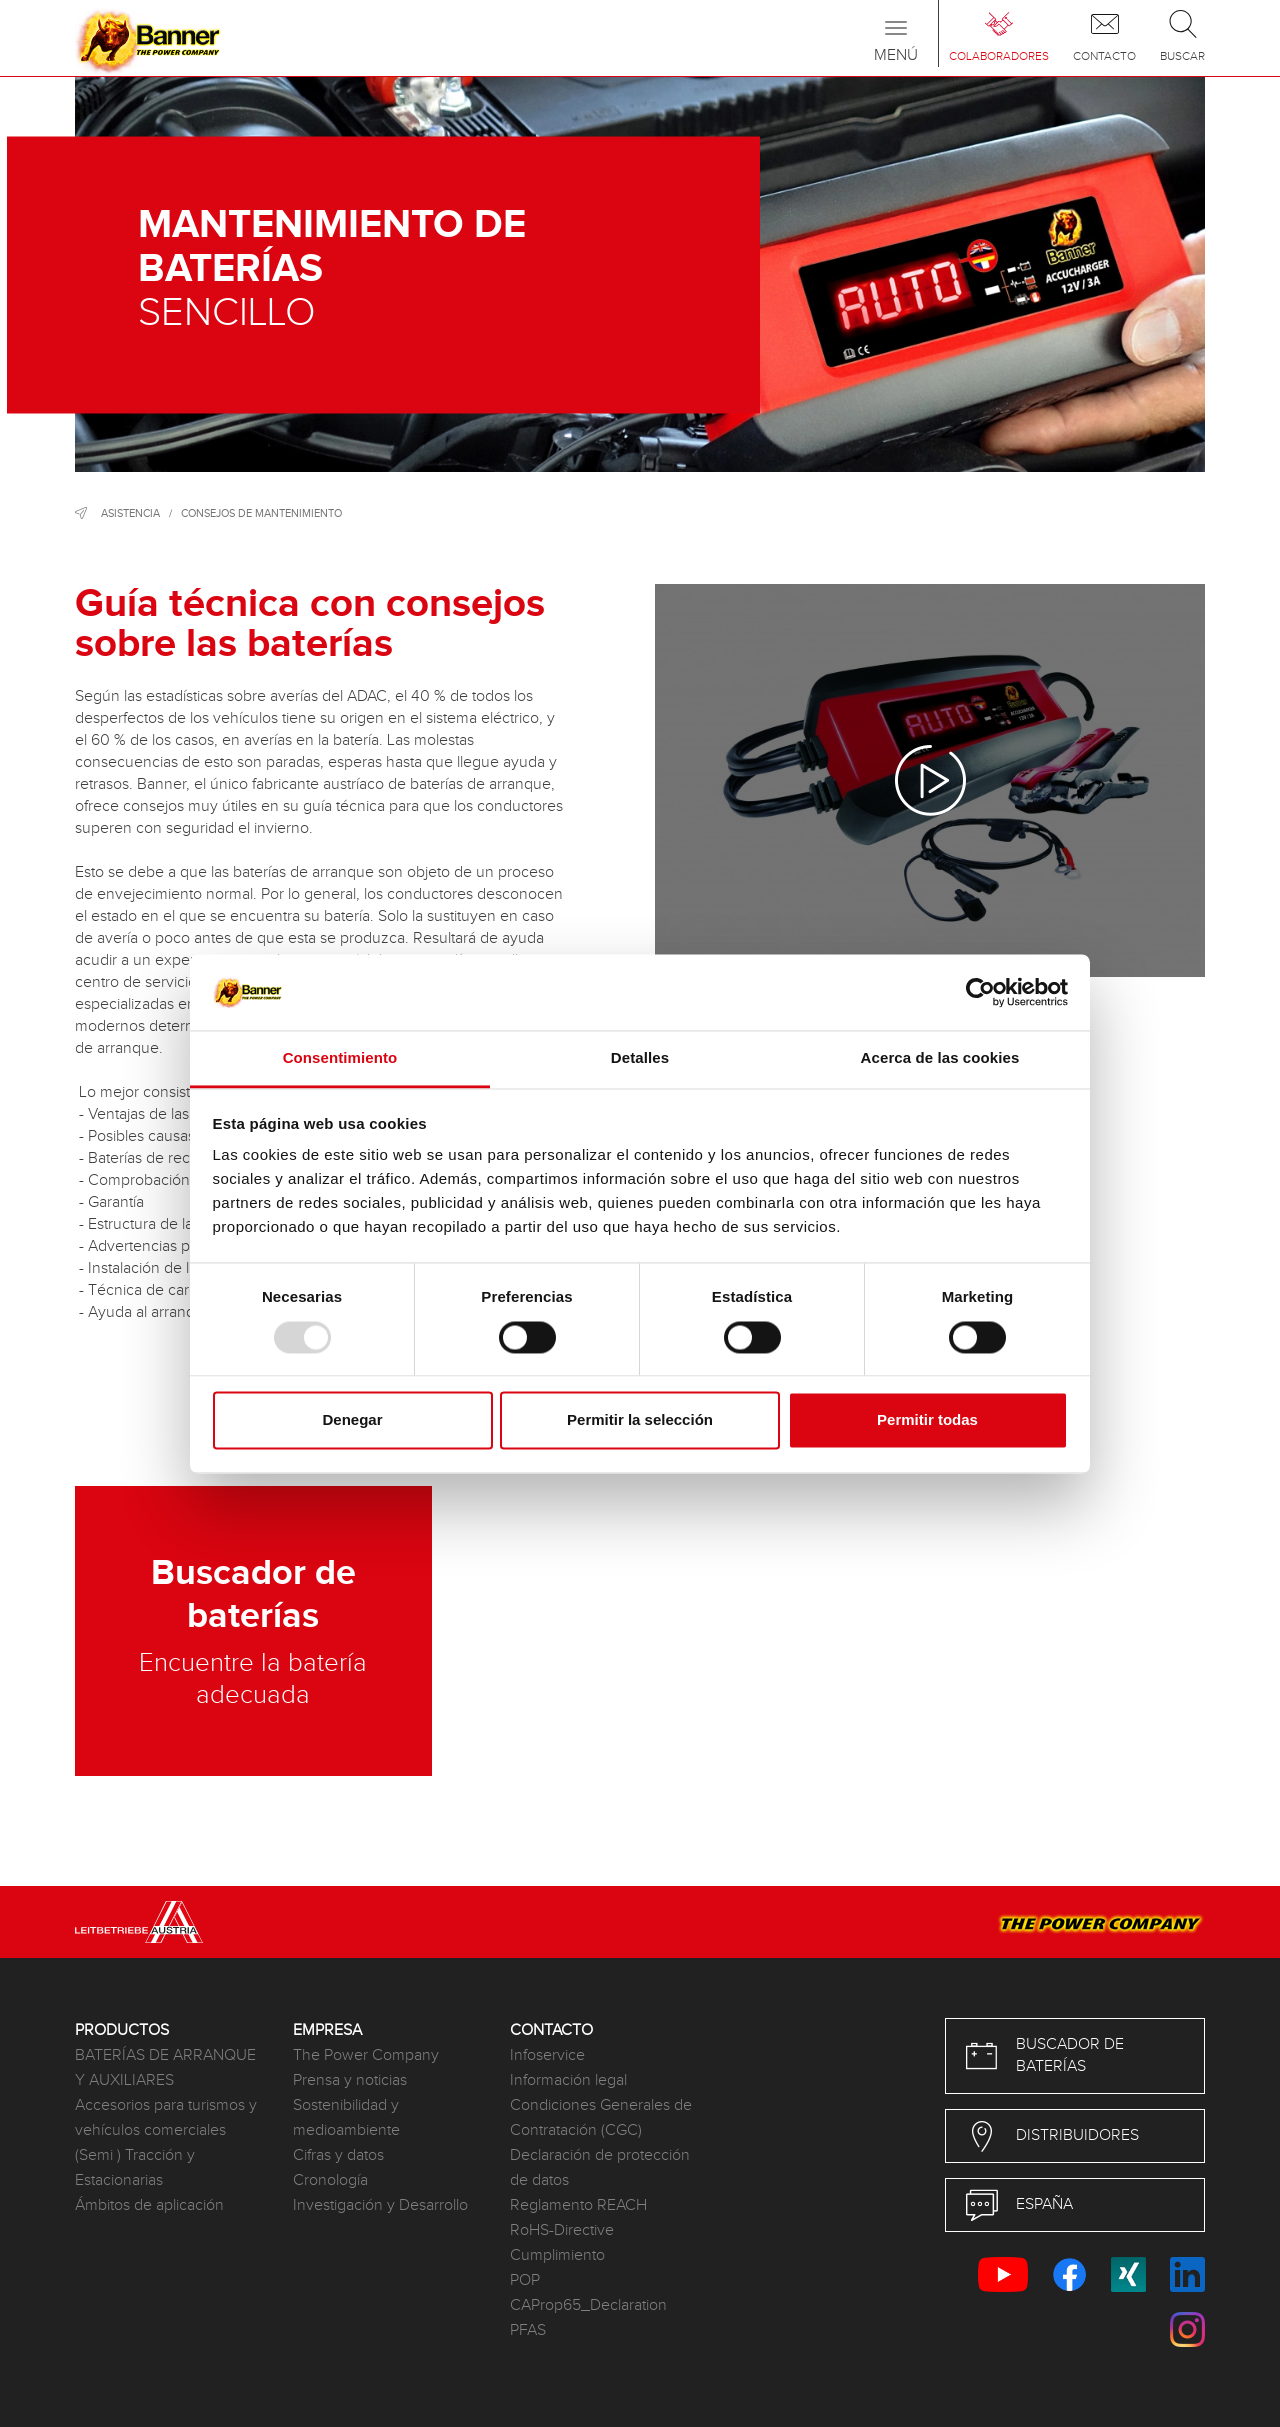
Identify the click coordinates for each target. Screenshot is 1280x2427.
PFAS (528, 2330)
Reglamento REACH (578, 2205)
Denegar (352, 1420)
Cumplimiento (557, 2255)
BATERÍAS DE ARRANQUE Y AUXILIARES (165, 2068)
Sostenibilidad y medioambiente (346, 2118)
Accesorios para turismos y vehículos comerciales (166, 2118)
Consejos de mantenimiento (261, 513)
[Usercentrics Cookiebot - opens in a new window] (980, 992)
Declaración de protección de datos (600, 2168)
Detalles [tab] (640, 1058)
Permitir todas (927, 1420)
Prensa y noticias (350, 2080)
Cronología (330, 2180)
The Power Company (366, 2055)
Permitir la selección (640, 1420)
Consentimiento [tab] (340, 1058)
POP (525, 2280)
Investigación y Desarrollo (380, 2205)
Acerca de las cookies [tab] (940, 1058)
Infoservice (547, 2055)
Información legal (568, 2080)
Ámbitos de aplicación (149, 2205)
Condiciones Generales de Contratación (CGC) (601, 2118)
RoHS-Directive (562, 2230)
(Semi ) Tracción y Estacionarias (135, 2168)
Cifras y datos (338, 2155)
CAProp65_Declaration (588, 2305)
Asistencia (130, 513)
